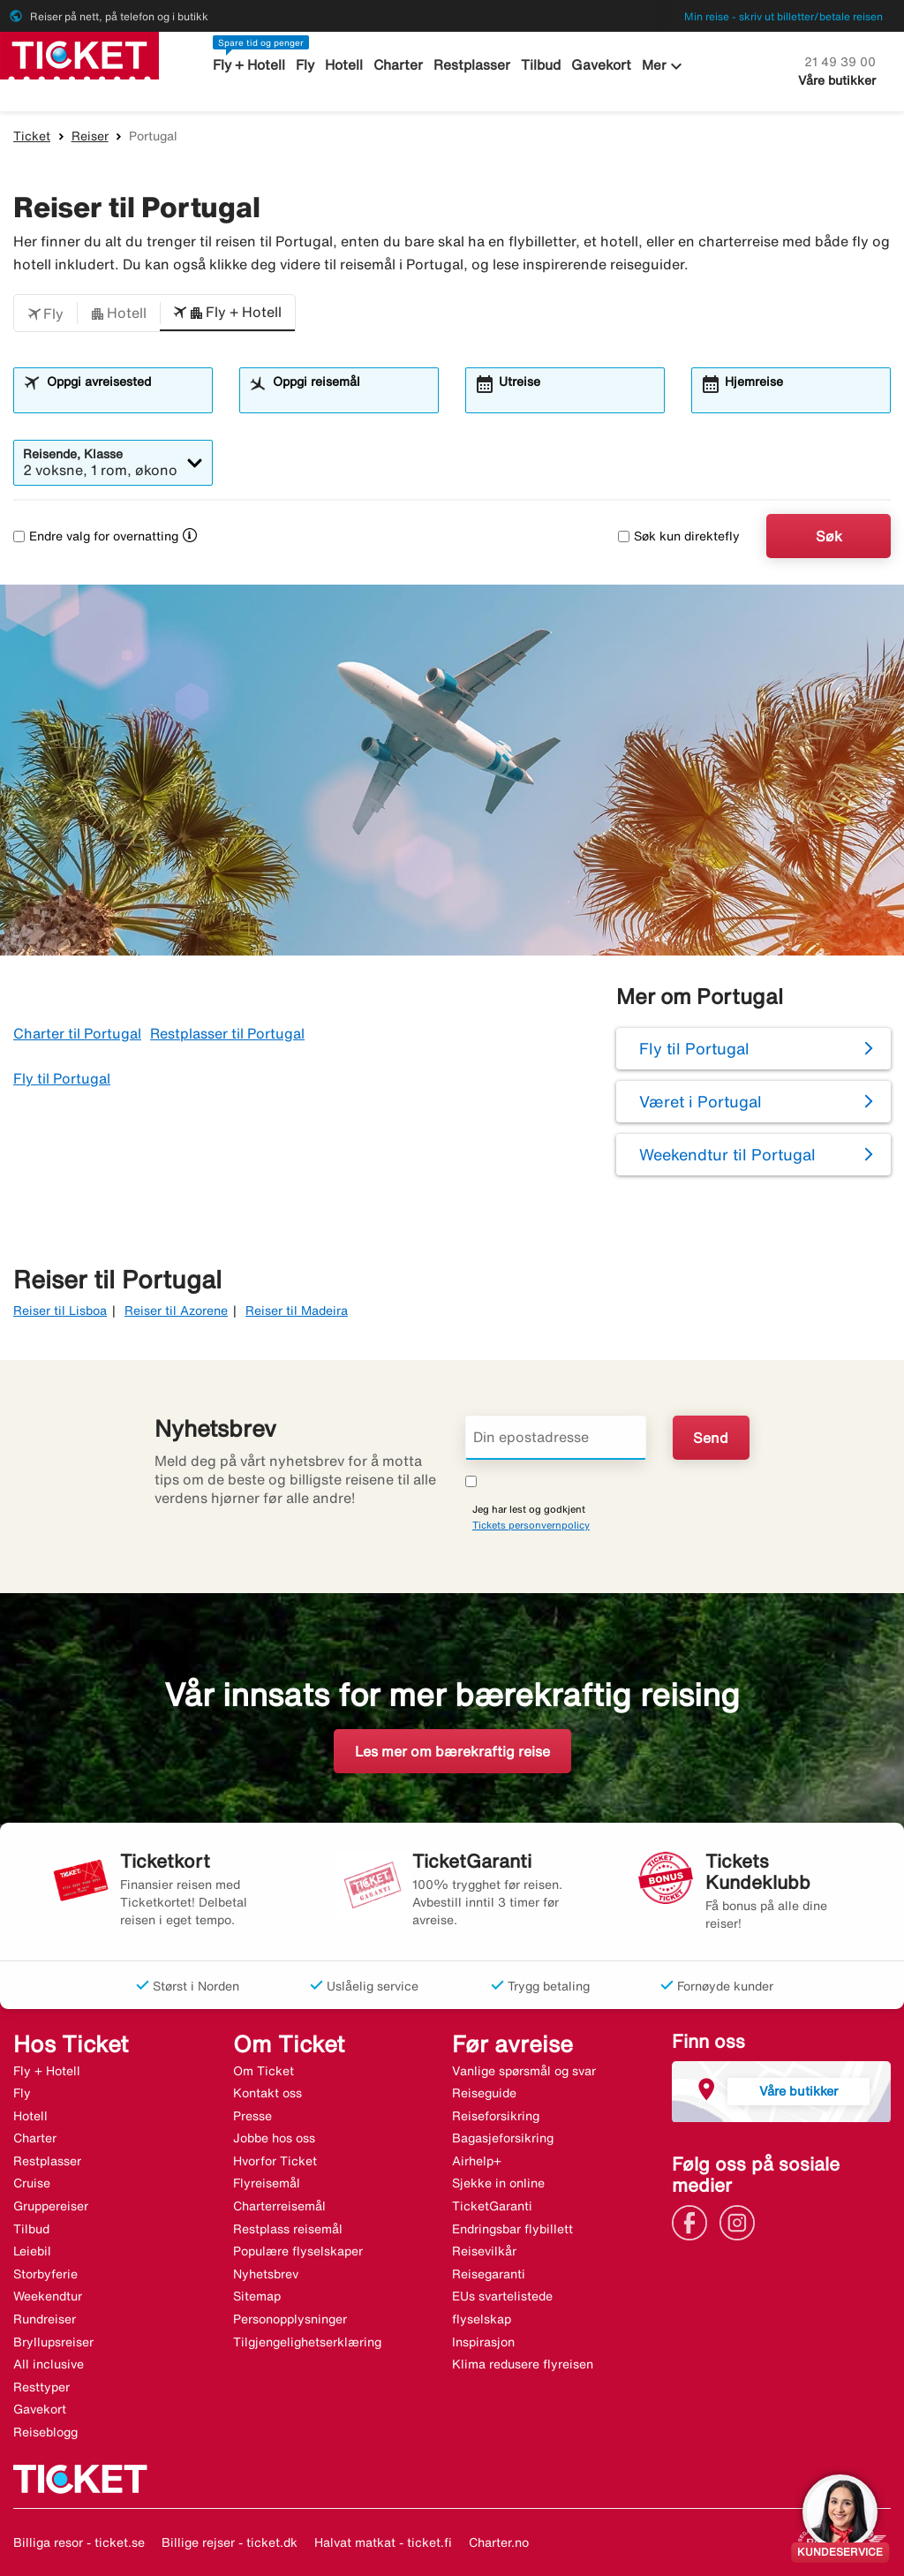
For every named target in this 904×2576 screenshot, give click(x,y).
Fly (307, 65)
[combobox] (123, 398)
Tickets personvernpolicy (531, 1525)
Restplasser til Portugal (227, 1033)
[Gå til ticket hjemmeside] (79, 54)
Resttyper (41, 2387)
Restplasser (472, 65)
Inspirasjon (483, 2342)
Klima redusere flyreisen (522, 2364)
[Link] (694, 2221)
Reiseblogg (45, 2432)
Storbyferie (45, 2274)
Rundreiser (44, 2319)
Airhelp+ (476, 2161)
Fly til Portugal (61, 1078)
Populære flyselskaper (298, 2251)
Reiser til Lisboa (60, 1310)
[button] (45, 313)
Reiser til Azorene (176, 1310)
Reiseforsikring (495, 2116)
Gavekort (600, 65)
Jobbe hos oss (274, 2138)
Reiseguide (484, 2093)
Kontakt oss (267, 2093)
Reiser (90, 136)
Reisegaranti (488, 2274)
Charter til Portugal (77, 1033)
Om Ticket (263, 2071)
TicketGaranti (492, 2206)
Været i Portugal (700, 1101)
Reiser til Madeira (296, 1310)
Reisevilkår (484, 2251)
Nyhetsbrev (265, 2274)
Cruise (31, 2183)
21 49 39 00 (840, 62)
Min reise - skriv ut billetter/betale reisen (783, 16)
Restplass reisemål (288, 2229)
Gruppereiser (50, 2206)
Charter (399, 65)
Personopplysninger (290, 2319)
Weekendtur (47, 2296)
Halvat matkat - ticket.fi (383, 2542)
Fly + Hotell (252, 65)
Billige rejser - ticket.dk (230, 2542)
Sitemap (257, 2296)
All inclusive (48, 2364)
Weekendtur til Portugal (727, 1154)
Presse (252, 2116)
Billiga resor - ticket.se (79, 2542)
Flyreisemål (266, 2183)
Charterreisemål (279, 2206)
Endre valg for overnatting (95, 536)
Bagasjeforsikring (503, 2138)
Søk (829, 536)
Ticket (31, 136)
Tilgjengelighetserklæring (307, 2342)
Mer (661, 66)
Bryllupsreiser (53, 2342)
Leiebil (32, 2251)
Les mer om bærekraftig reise (452, 1751)
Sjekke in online (498, 2183)
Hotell (346, 65)
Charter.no (499, 2542)
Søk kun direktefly (679, 536)
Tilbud (541, 65)
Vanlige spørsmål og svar (524, 2071)
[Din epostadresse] (555, 1438)
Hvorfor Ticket (275, 2161)
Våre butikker (837, 80)
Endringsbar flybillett (512, 2229)
